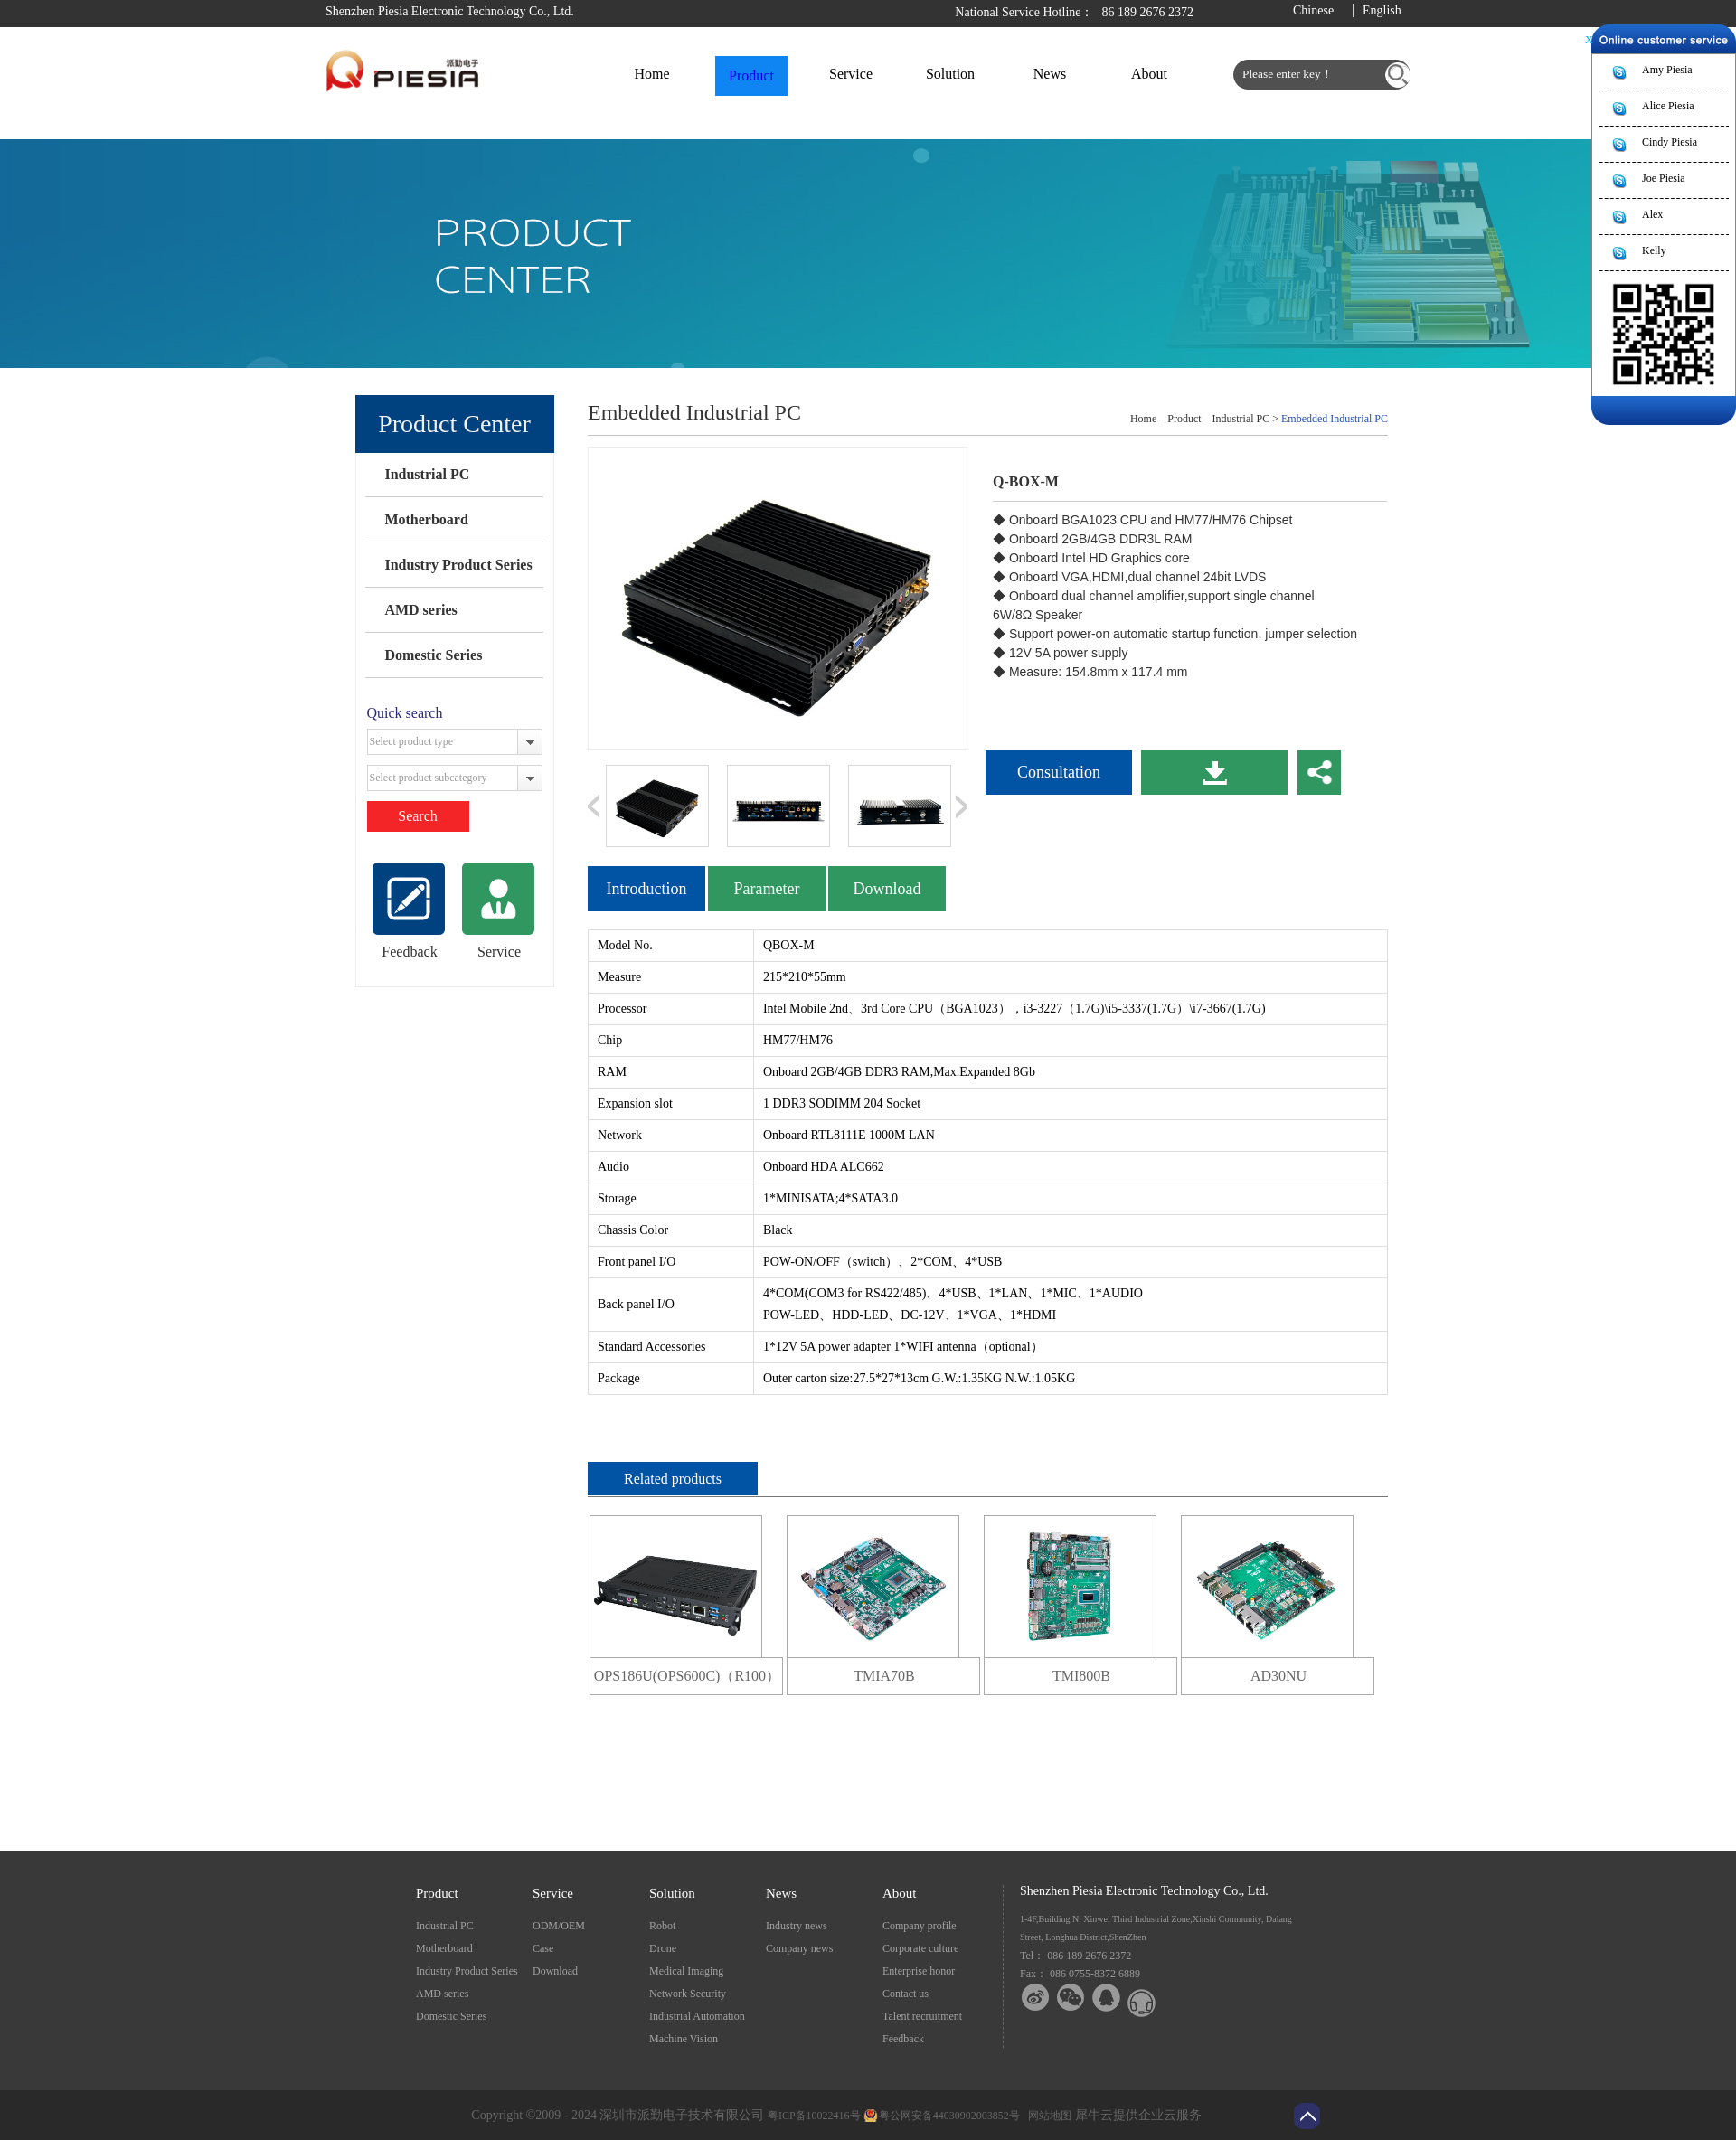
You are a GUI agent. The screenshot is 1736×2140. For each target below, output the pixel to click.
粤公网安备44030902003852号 (949, 2115)
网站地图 (1047, 2115)
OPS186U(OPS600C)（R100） (687, 1675)
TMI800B (1081, 1675)
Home (651, 73)
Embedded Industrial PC (1334, 418)
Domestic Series (433, 655)
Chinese (1313, 10)
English (1382, 10)
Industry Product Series (458, 564)
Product (1184, 418)
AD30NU (1278, 1675)
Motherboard (425, 519)
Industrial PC (426, 474)
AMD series (420, 609)
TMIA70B (884, 1675)
